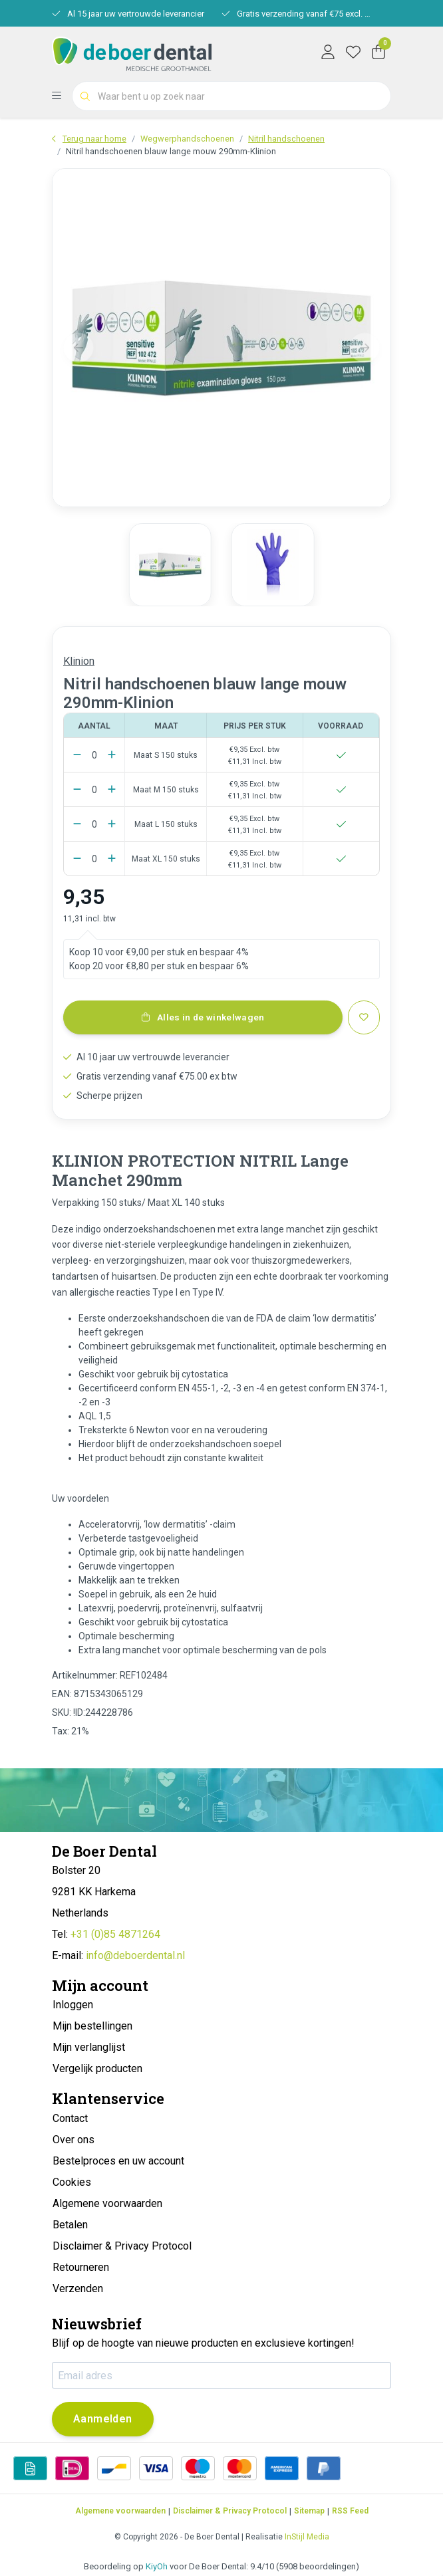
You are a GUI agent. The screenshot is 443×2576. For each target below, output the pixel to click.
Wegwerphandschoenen (187, 139)
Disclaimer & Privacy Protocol (230, 2511)
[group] (170, 564)
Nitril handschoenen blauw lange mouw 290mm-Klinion (171, 151)
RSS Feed (350, 2511)
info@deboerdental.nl (135, 1955)
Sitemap (309, 2511)
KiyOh (157, 2566)
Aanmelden (102, 2418)
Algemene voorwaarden (120, 2511)
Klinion (78, 661)
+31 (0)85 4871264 (115, 1934)
